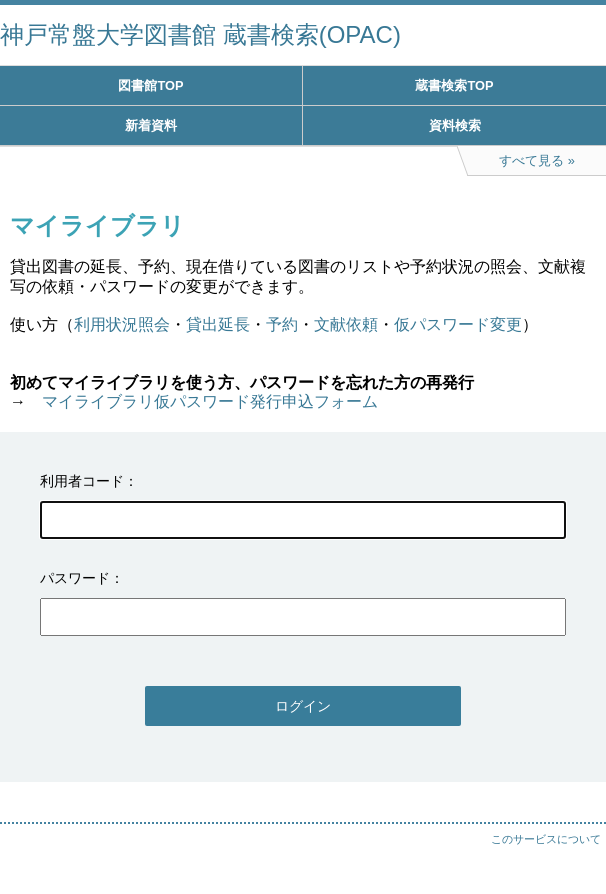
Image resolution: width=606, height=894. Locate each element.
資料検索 (455, 125)
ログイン (303, 706)
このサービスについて (546, 839)
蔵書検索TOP (454, 85)
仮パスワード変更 (458, 324)
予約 (282, 324)
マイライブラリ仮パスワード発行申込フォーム (210, 401)
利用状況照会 (122, 324)
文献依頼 (346, 324)
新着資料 (151, 125)
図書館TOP (150, 85)
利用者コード (82, 481)
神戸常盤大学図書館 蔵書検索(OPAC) (200, 34)
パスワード (75, 578)
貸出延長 (218, 324)
